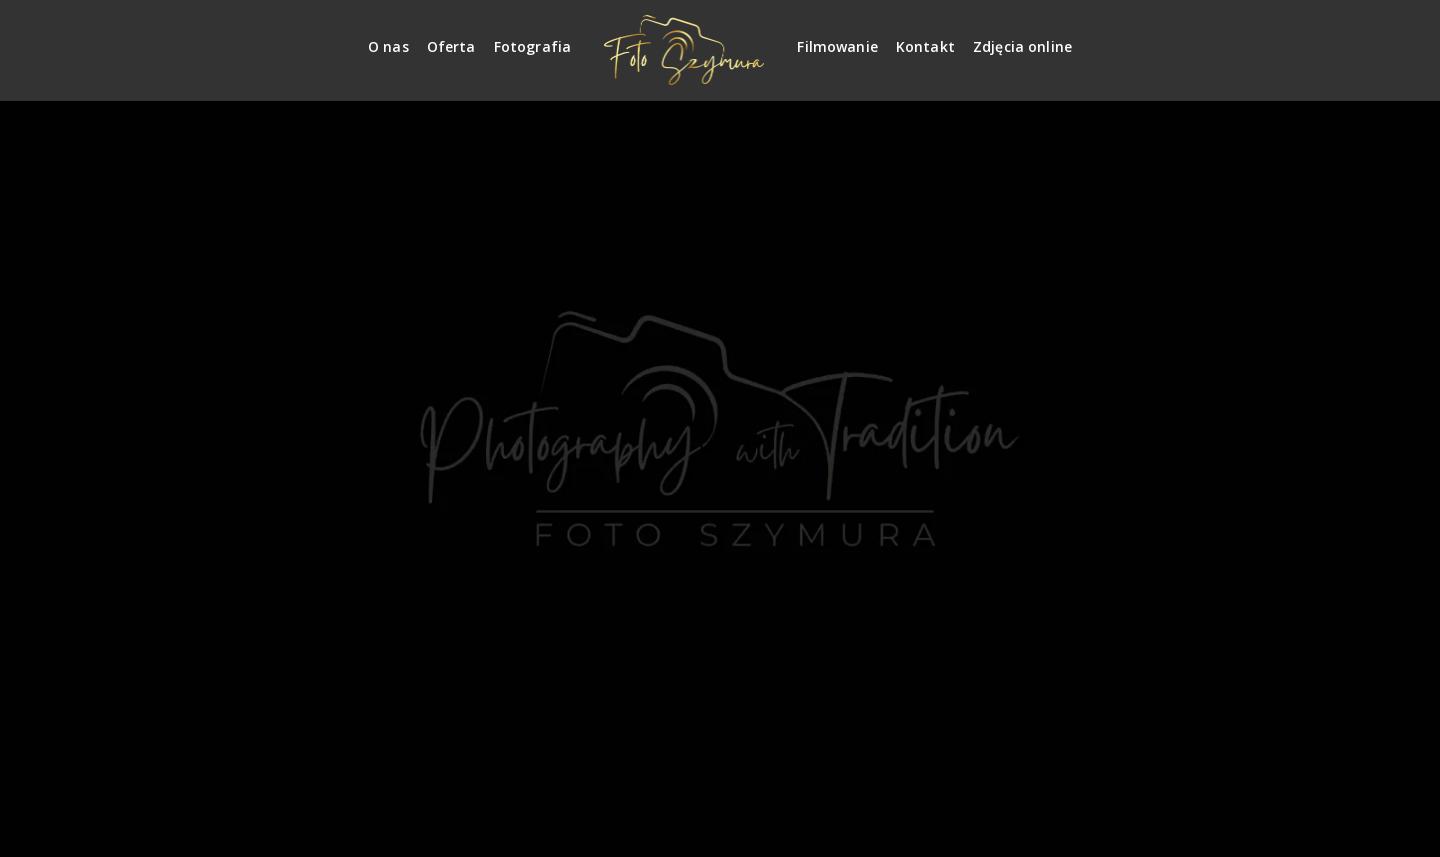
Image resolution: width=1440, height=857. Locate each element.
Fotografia (533, 46)
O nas (388, 46)
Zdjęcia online (1022, 46)
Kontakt (925, 46)
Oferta (451, 46)
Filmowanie (837, 46)
